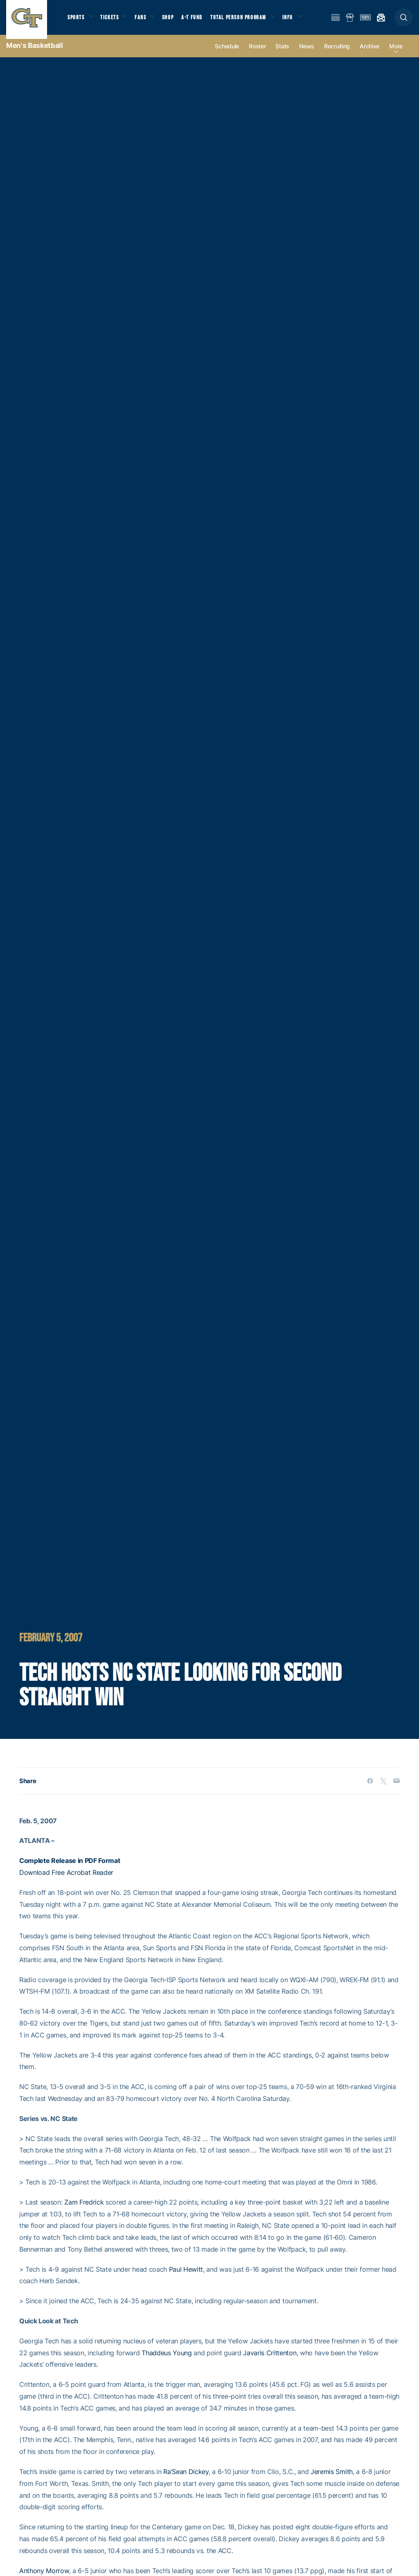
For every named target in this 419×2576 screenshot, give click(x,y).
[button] (403, 21)
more (396, 53)
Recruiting (337, 53)
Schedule (227, 53)
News (306, 53)
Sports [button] (77, 21)
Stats (282, 53)
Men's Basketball (34, 53)
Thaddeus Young (167, 2360)
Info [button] (299, 21)
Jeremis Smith (332, 2479)
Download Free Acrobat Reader (66, 1880)
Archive (369, 53)
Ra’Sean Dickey (186, 2479)
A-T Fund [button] (201, 21)
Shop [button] (176, 21)
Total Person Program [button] (248, 21)
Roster (257, 53)
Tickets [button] (113, 21)
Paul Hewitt (186, 2277)
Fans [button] (146, 21)
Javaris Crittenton (269, 2360)
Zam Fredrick (84, 2209)
